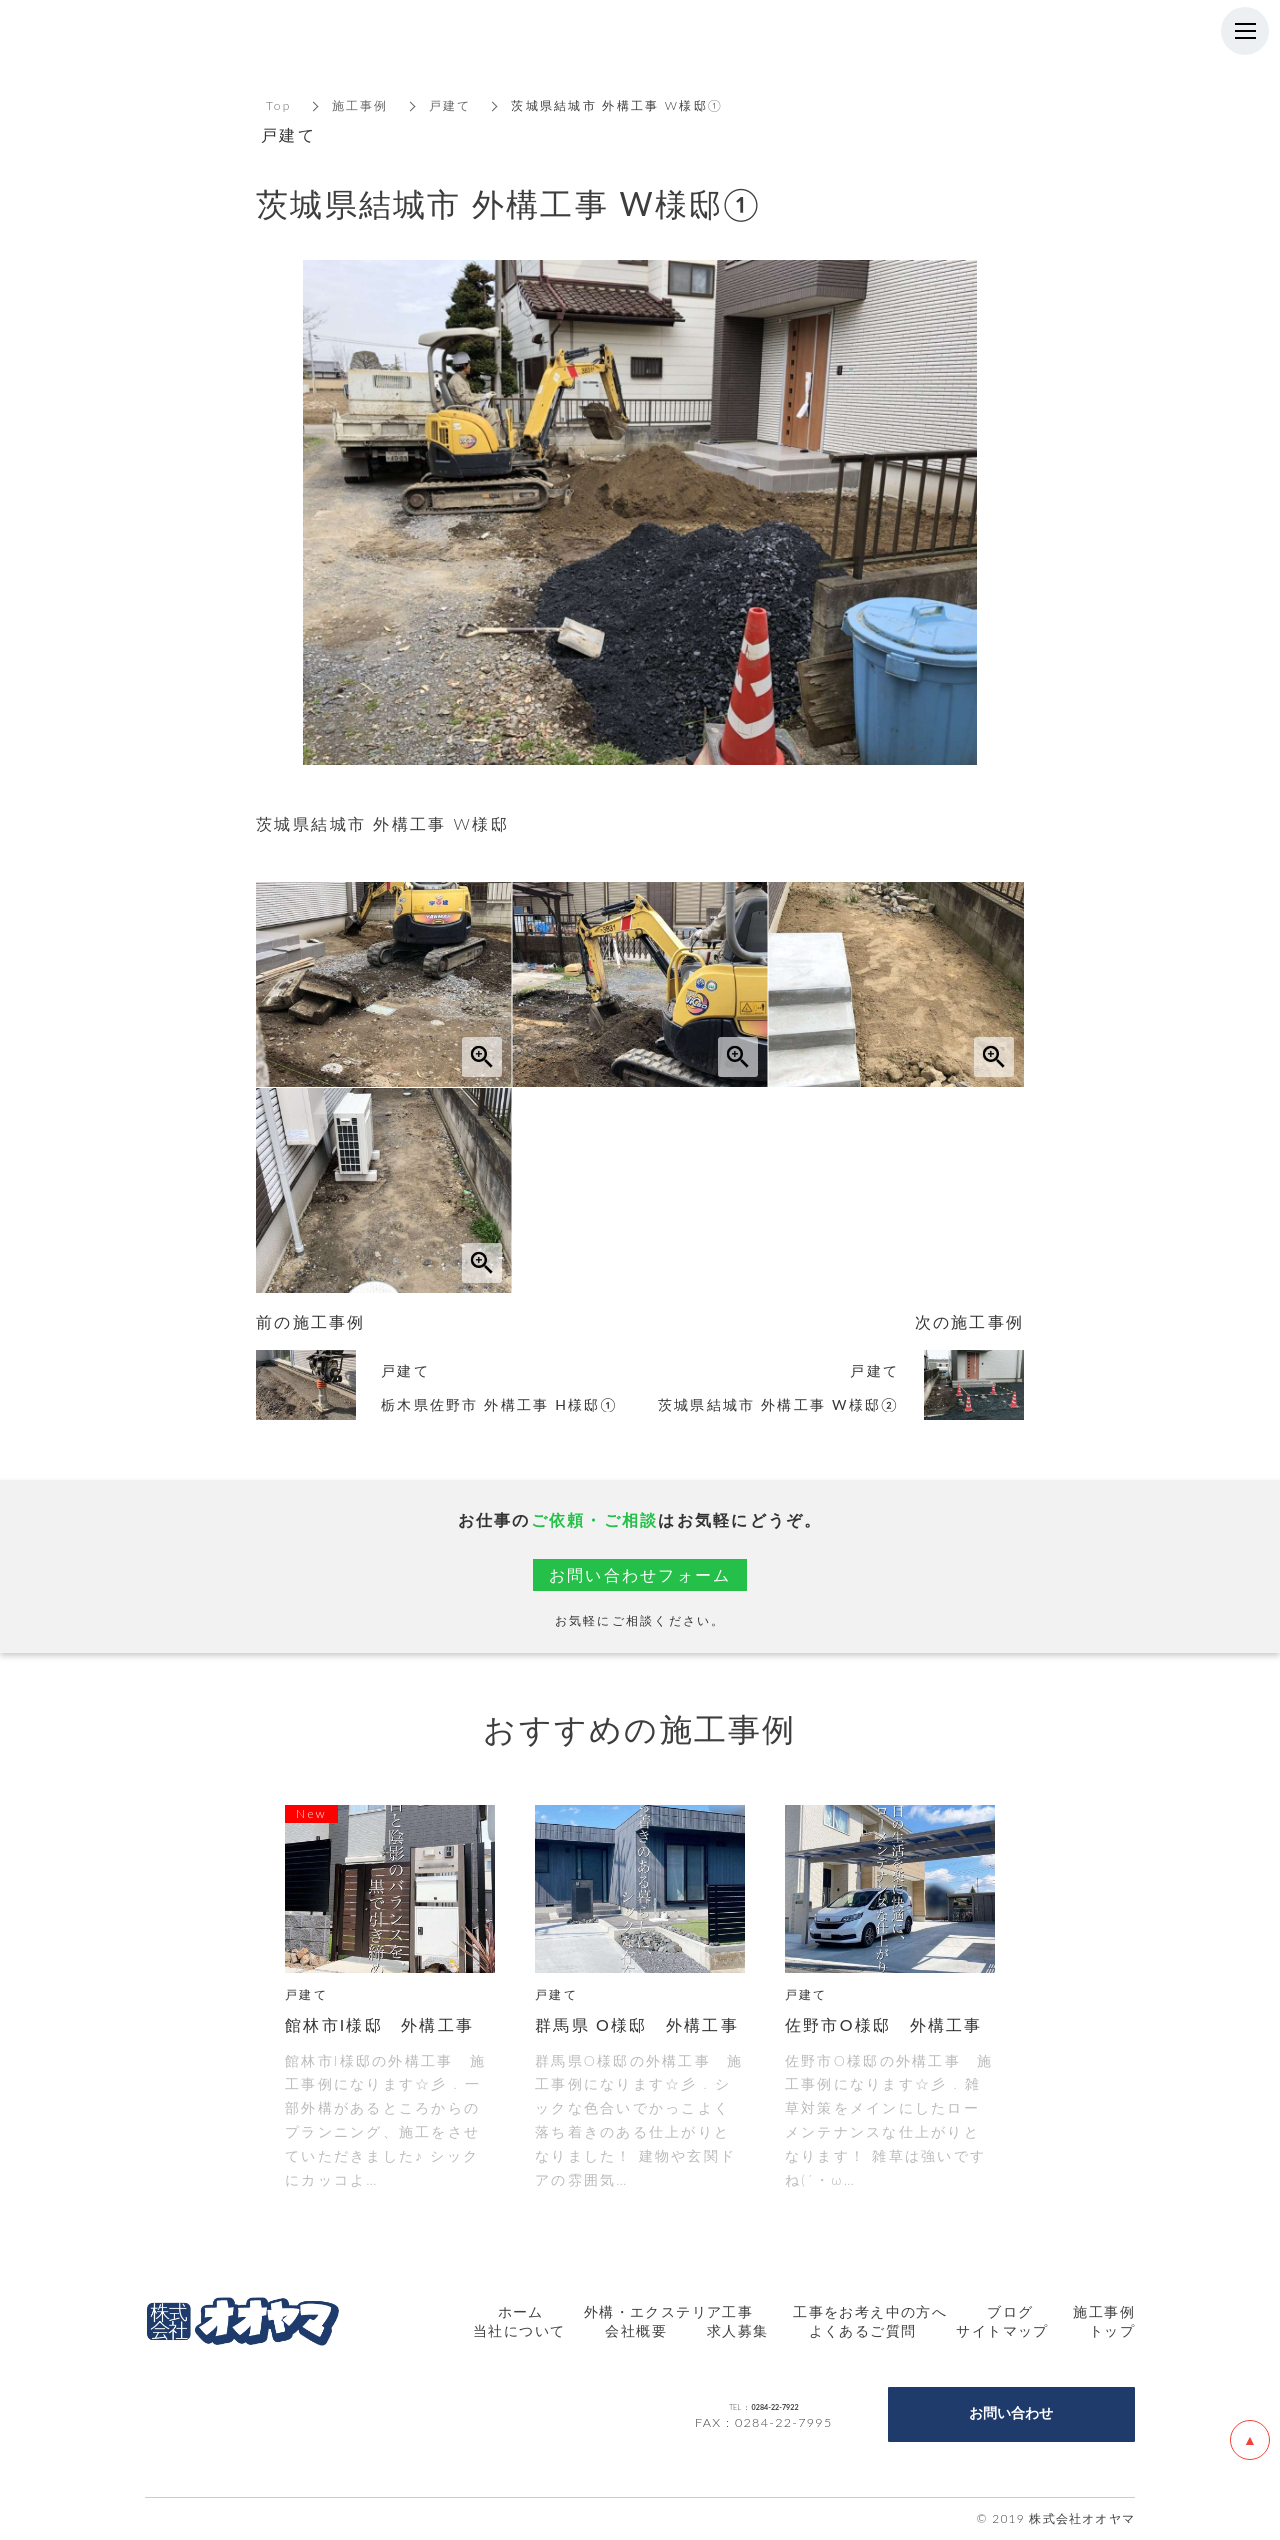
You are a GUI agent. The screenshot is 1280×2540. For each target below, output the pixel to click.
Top (279, 105)
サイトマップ (1002, 2330)
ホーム (521, 2311)
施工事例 (360, 105)
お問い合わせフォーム (640, 1574)
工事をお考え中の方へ (870, 2311)
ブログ (1010, 2311)
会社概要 (636, 2330)
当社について (519, 2330)
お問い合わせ (1011, 2413)
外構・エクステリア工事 (668, 2311)
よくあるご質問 (863, 2330)
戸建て (450, 105)
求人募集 (738, 2330)
